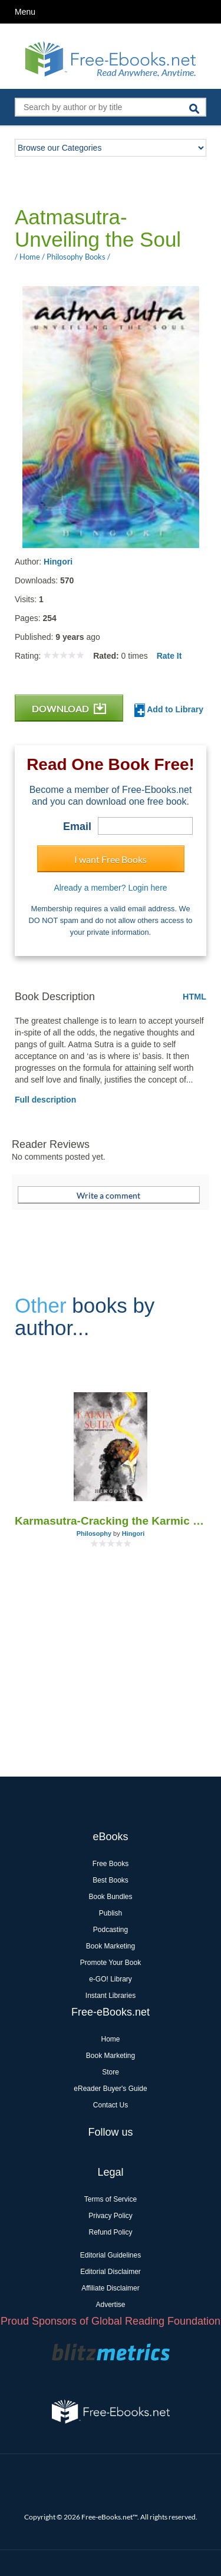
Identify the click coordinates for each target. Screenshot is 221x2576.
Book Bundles (110, 1897)
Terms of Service (110, 2199)
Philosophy (94, 1533)
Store (110, 2072)
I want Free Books (110, 859)
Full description (45, 1099)
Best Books (110, 1880)
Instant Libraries (110, 1995)
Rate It (169, 655)
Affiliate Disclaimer (110, 2288)
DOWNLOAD (69, 708)
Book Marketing (110, 1946)
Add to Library (168, 710)
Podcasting (110, 1930)
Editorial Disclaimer (110, 2272)
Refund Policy (110, 2232)
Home (110, 2039)
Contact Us (110, 2105)
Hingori (58, 561)
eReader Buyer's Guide (110, 2088)
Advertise (110, 2305)
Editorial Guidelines (110, 2255)
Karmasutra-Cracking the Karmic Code (110, 1521)
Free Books (110, 1864)
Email (77, 826)
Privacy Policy (110, 2216)
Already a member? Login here (110, 887)
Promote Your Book (110, 1962)
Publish (110, 1913)
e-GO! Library (110, 1979)
